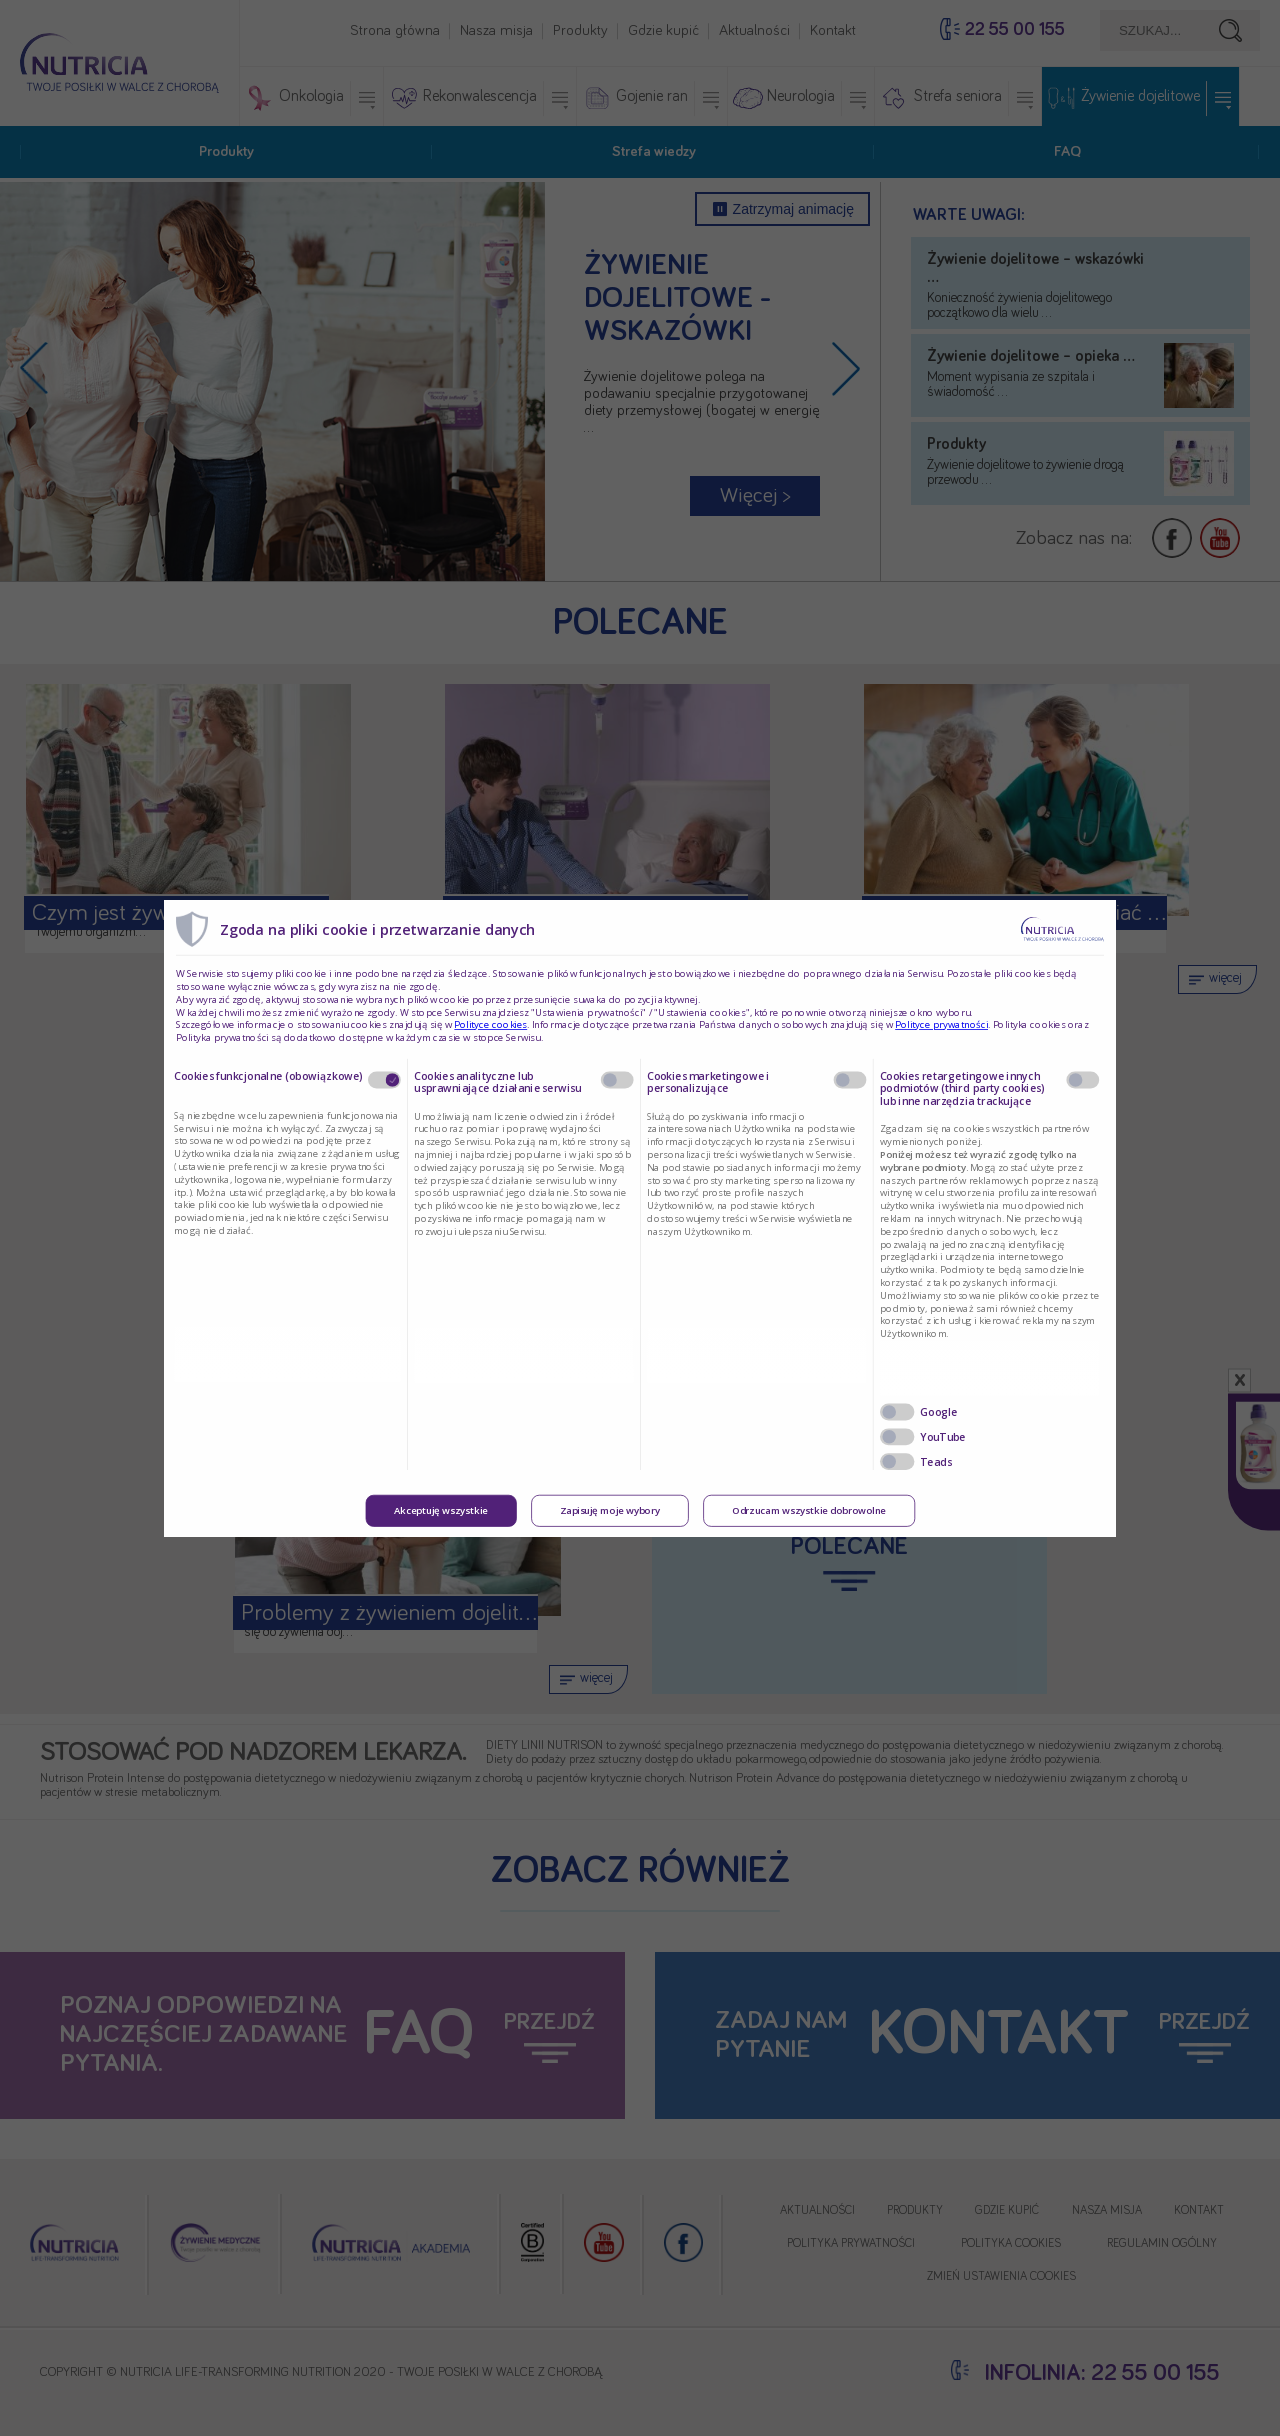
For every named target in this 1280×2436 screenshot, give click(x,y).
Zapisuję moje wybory (610, 1511)
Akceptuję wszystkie (441, 1511)
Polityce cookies (490, 1025)
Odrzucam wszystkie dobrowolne (809, 1511)
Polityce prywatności (941, 1025)
